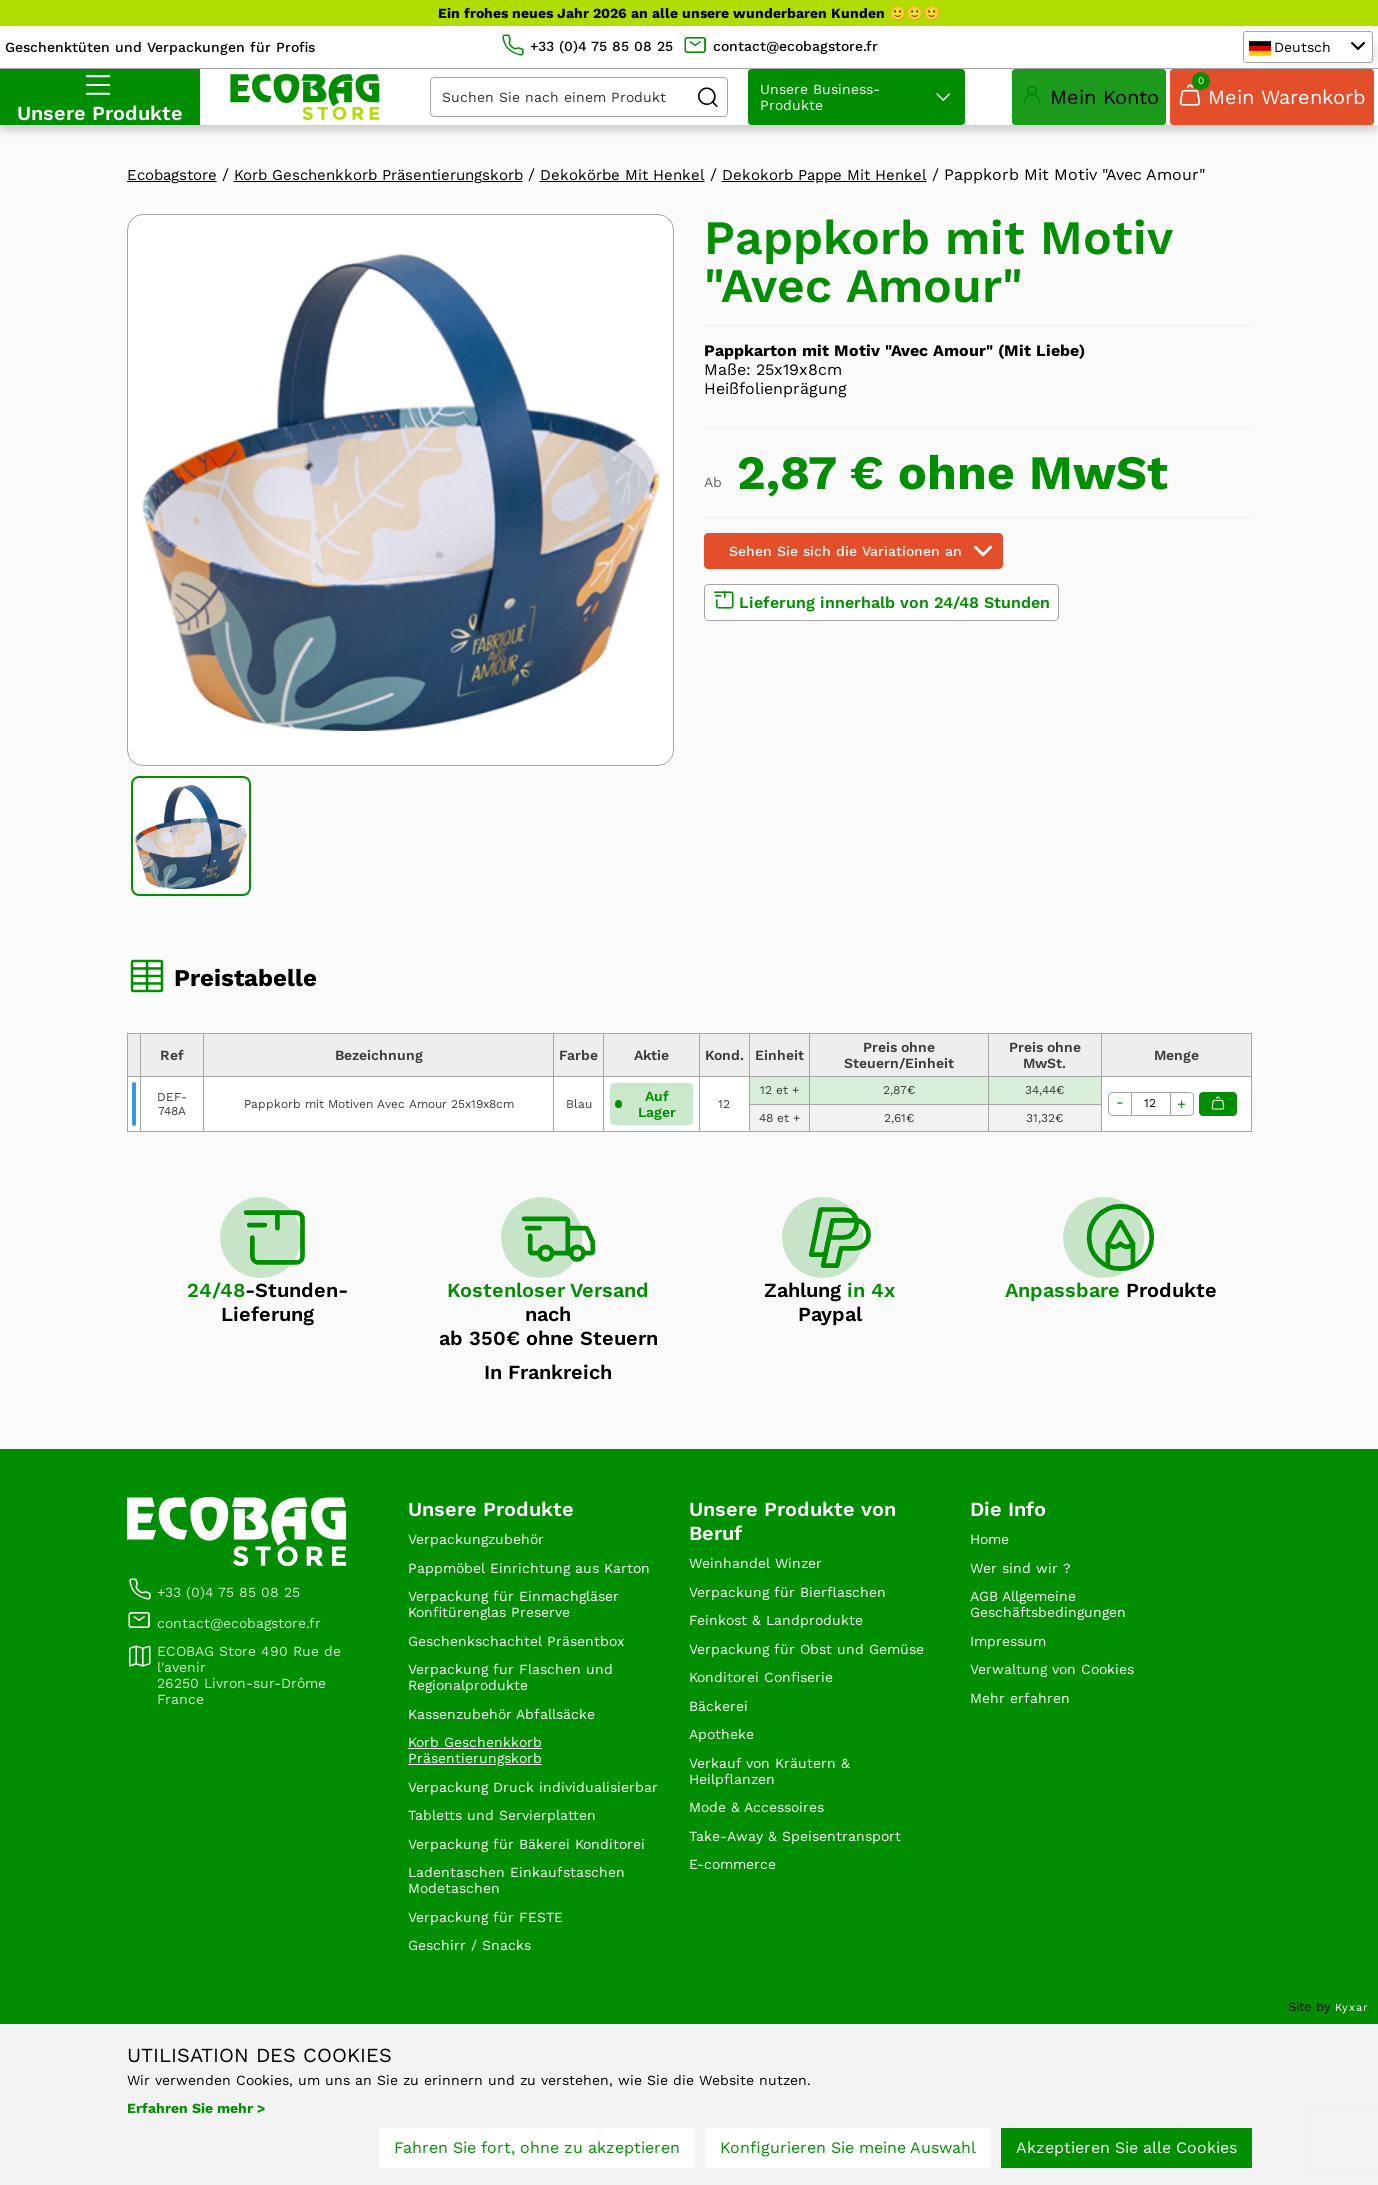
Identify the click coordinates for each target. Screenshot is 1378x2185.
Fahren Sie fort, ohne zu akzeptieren (537, 2152)
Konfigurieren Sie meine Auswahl (848, 2152)
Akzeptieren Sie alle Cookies (1126, 2152)
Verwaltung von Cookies (1063, 1738)
